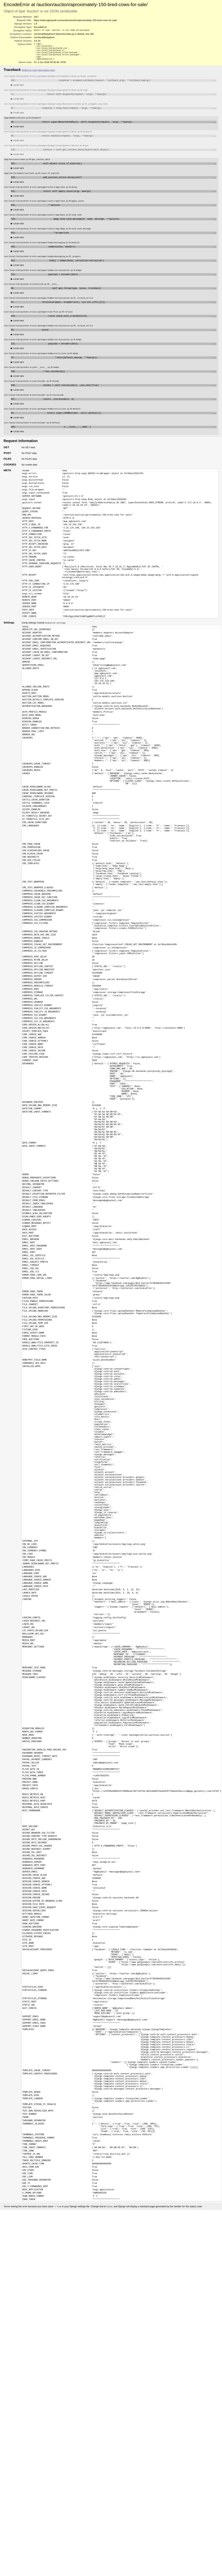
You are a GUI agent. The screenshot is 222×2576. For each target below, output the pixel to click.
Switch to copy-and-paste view (38, 73)
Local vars (17, 88)
